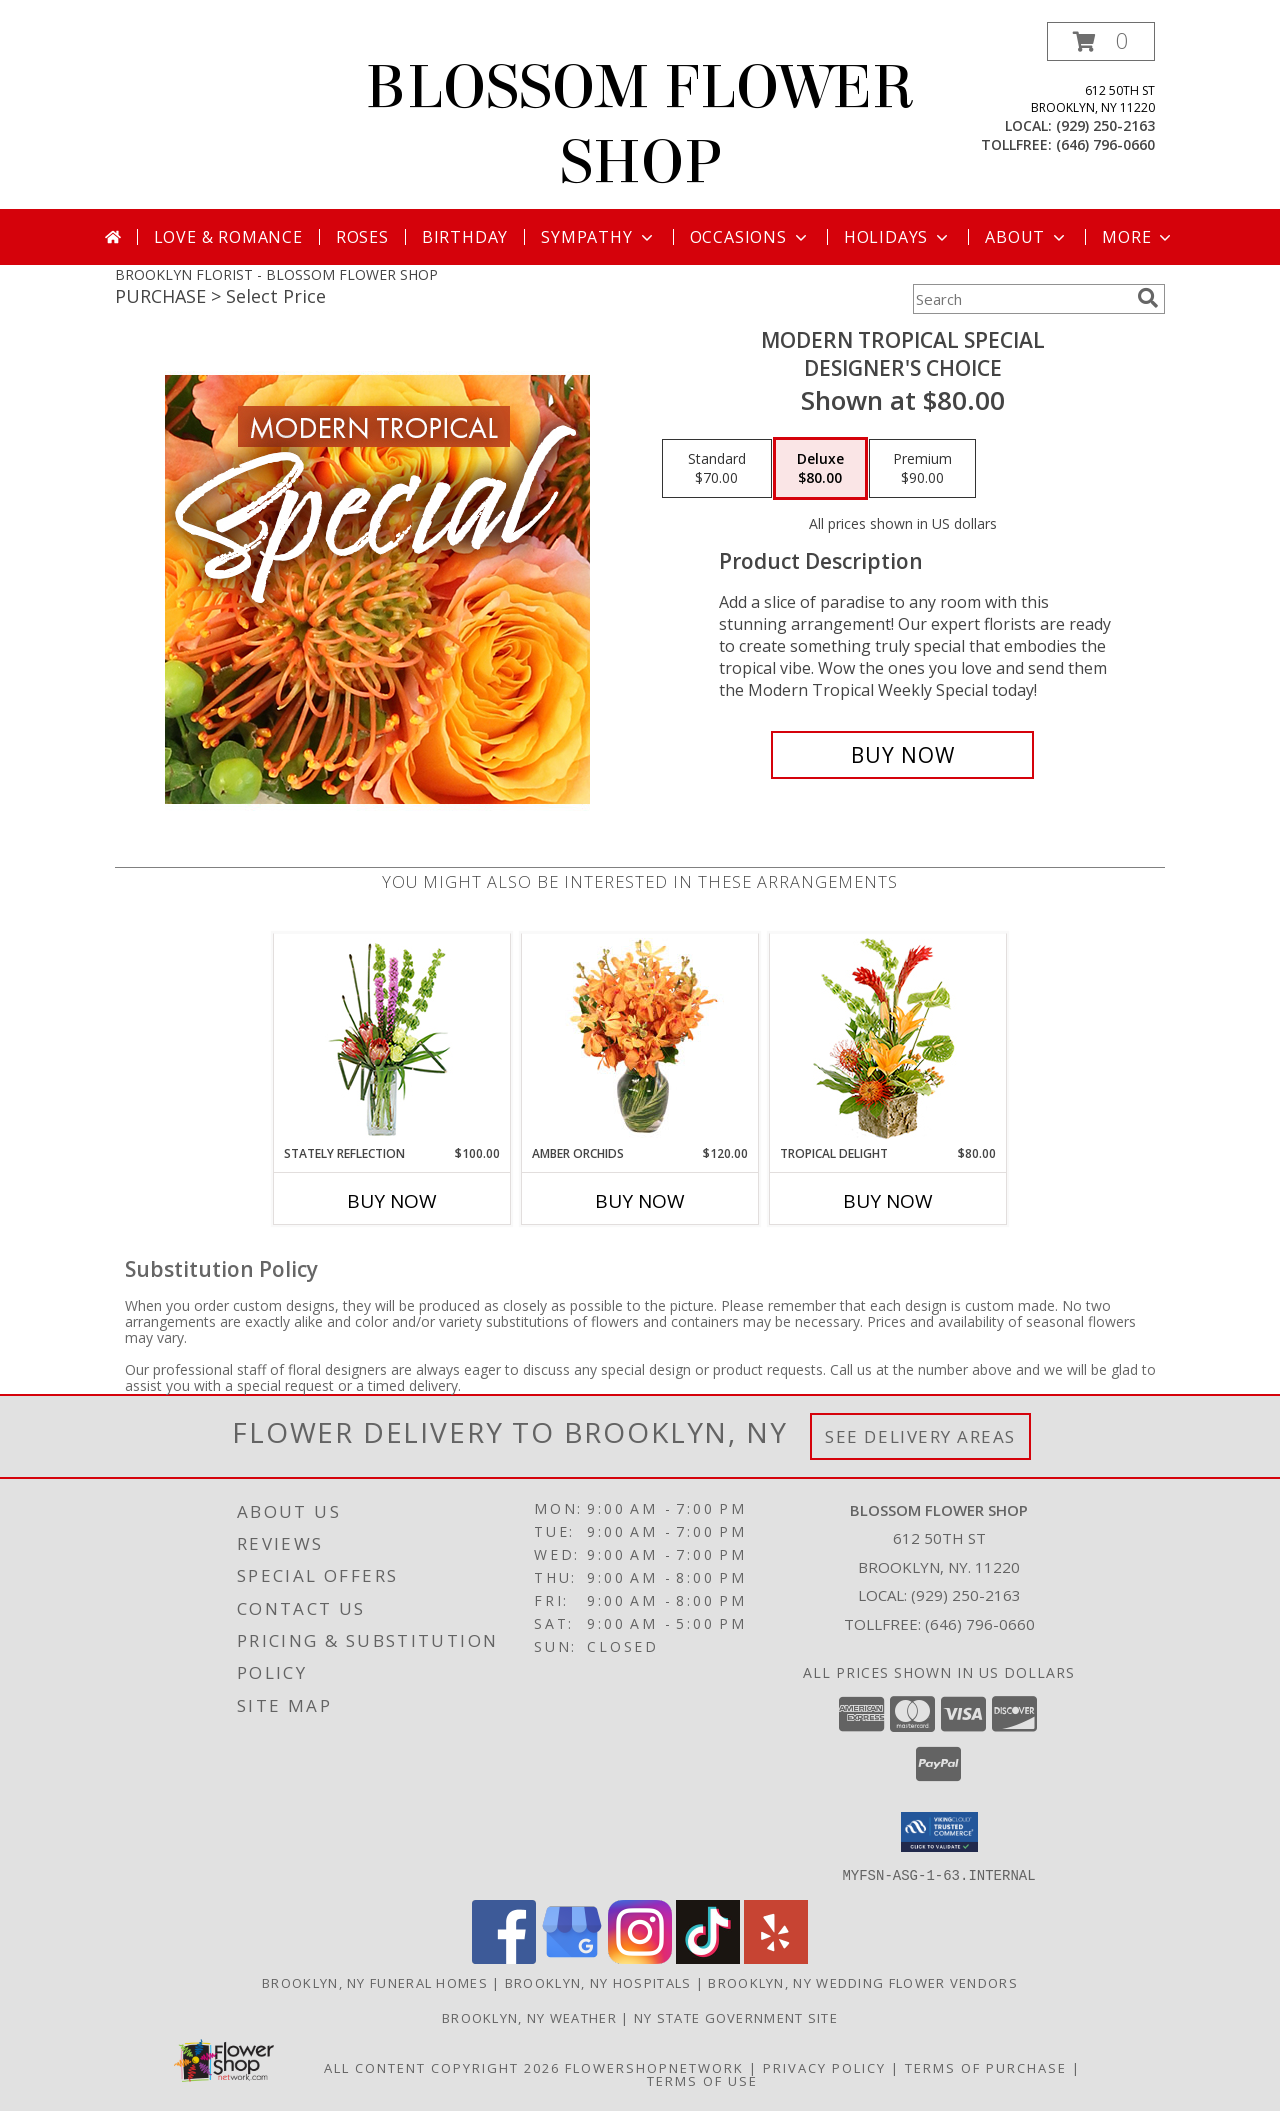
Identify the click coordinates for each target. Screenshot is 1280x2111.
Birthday (465, 237)
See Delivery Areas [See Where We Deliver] (920, 1436)
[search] (1148, 298)
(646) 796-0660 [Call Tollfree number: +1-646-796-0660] (980, 1624)
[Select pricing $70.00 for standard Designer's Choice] (717, 469)
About (1027, 237)
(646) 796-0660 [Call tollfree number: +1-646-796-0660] (1105, 144)
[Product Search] (1021, 299)
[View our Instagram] (640, 1957)
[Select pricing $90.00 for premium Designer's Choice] (922, 469)
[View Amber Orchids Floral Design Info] (640, 1039)
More (1138, 237)
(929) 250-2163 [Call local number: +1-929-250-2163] (1105, 125)
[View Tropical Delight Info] (888, 1039)
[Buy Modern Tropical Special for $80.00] (902, 755)
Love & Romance (228, 237)
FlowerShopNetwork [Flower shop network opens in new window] (654, 2067)
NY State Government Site (736, 2017)
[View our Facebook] (504, 1957)
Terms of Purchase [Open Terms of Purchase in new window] (986, 2067)
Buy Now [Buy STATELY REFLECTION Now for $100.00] (392, 1201)
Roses (362, 237)
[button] (1101, 41)
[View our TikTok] (708, 1957)
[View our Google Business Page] (572, 1957)
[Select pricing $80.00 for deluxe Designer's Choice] (820, 469)
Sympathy (598, 237)
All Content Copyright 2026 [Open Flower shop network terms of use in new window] (442, 2067)
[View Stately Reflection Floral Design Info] (392, 1039)
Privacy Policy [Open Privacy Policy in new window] (824, 2067)
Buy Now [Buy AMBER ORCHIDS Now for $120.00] (640, 1201)
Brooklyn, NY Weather (529, 2017)
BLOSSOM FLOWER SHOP (640, 125)
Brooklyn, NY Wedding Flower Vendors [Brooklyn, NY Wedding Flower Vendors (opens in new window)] (863, 1982)
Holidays (898, 237)
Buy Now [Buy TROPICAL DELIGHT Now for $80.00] (888, 1201)
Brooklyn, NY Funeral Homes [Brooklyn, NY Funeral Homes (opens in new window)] (375, 1982)
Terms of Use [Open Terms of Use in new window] (702, 2080)
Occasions (750, 237)
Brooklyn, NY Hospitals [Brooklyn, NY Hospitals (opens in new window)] (598, 1982)
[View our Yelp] (776, 1957)
